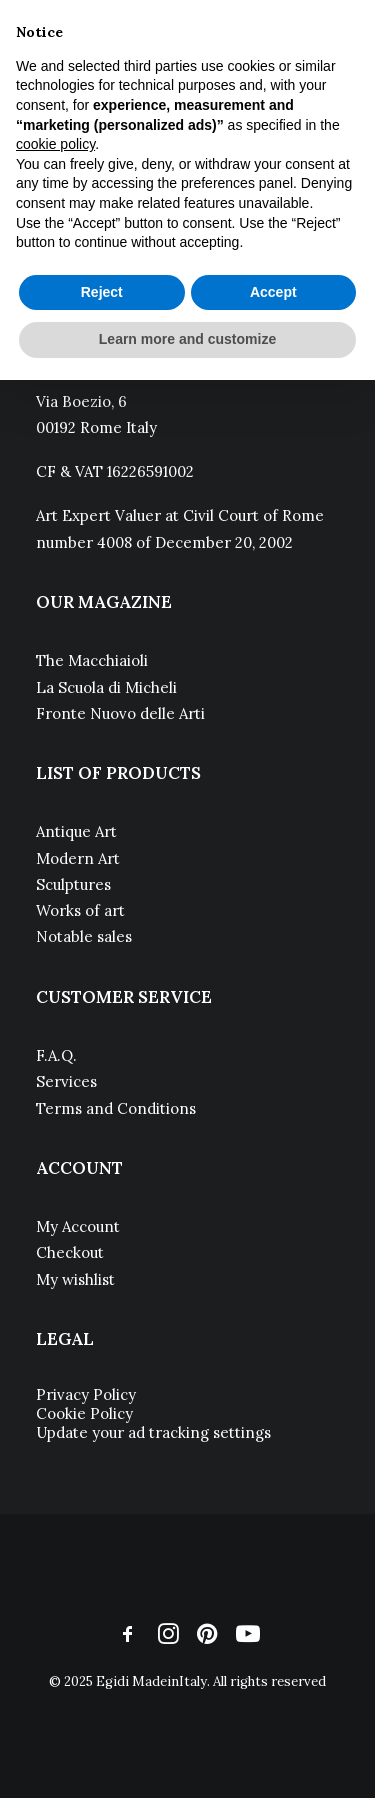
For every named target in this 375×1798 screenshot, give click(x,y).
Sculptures (73, 884)
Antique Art (76, 831)
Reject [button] (102, 292)
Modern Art (78, 858)
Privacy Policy (86, 1394)
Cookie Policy (84, 1413)
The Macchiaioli (92, 660)
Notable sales (84, 936)
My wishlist (75, 1279)
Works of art (80, 910)
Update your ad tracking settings (153, 1432)
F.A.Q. (56, 1055)
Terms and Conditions (116, 1108)
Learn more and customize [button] (187, 339)
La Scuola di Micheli (106, 687)
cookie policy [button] (55, 144)
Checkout (70, 1252)
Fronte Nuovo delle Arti (120, 713)
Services (66, 1081)
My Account (78, 1226)
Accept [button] (273, 292)
